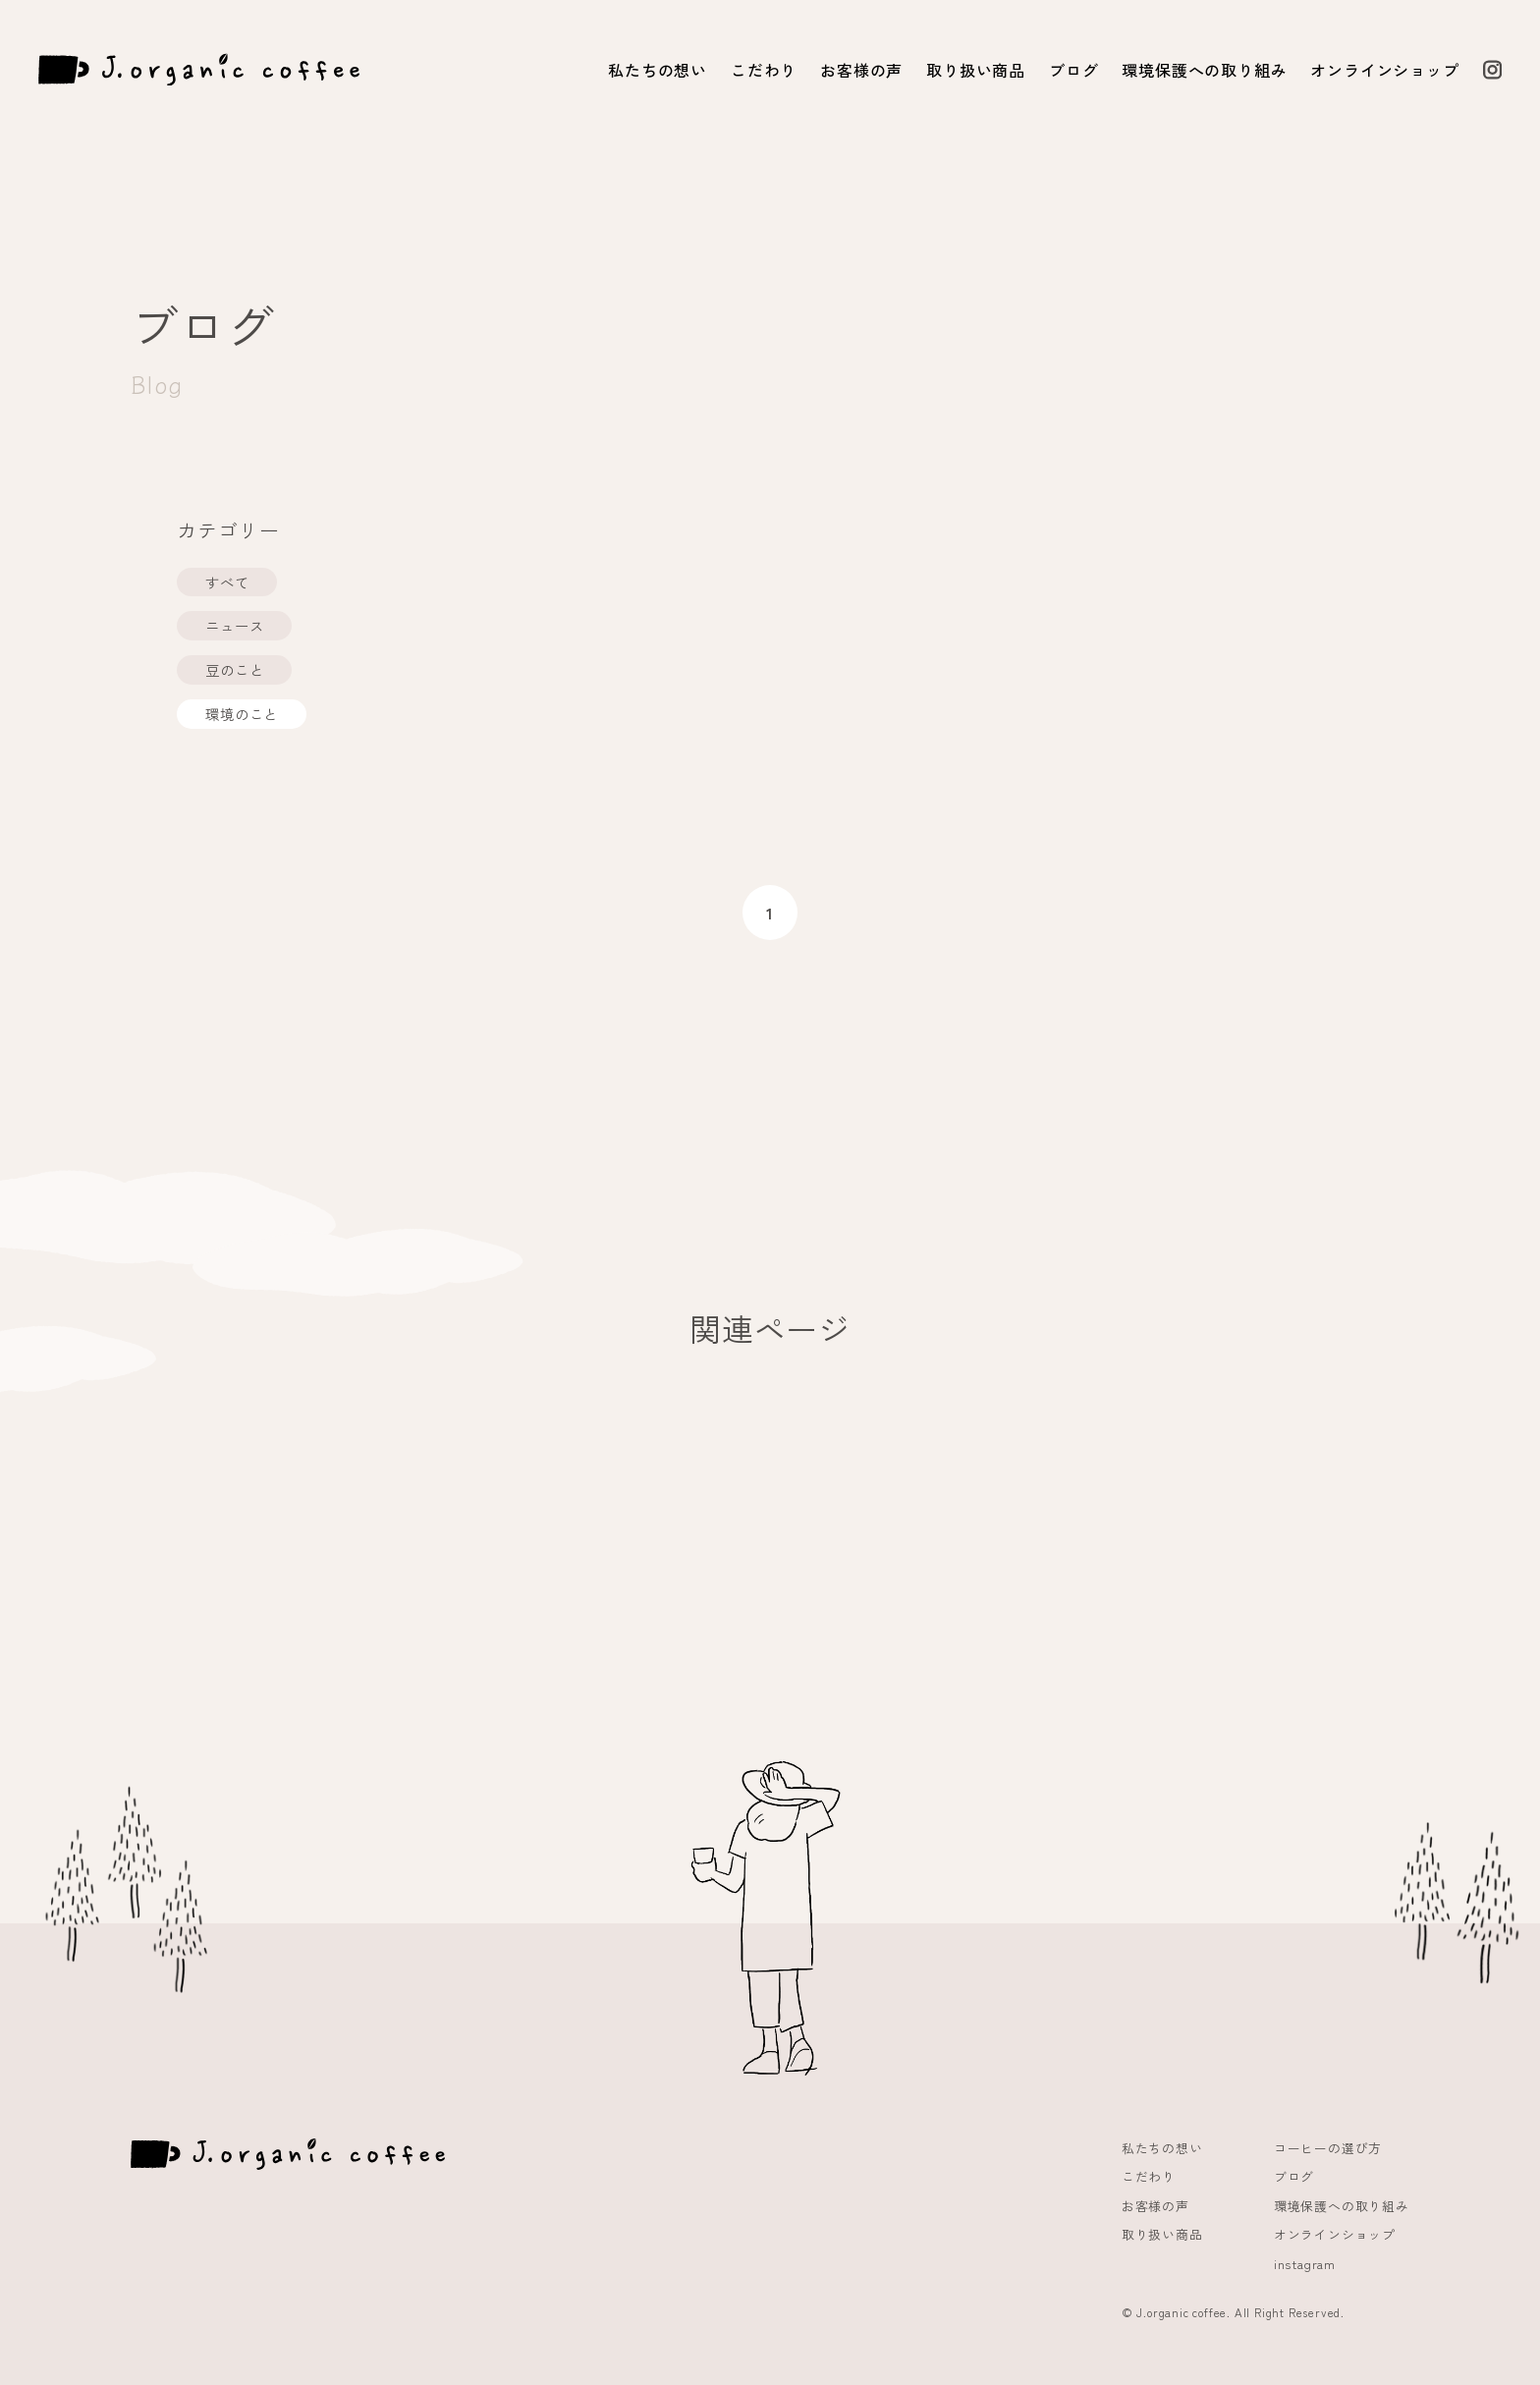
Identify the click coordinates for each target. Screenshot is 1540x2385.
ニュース (234, 626)
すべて (226, 582)
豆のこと (234, 670)
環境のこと (241, 713)
